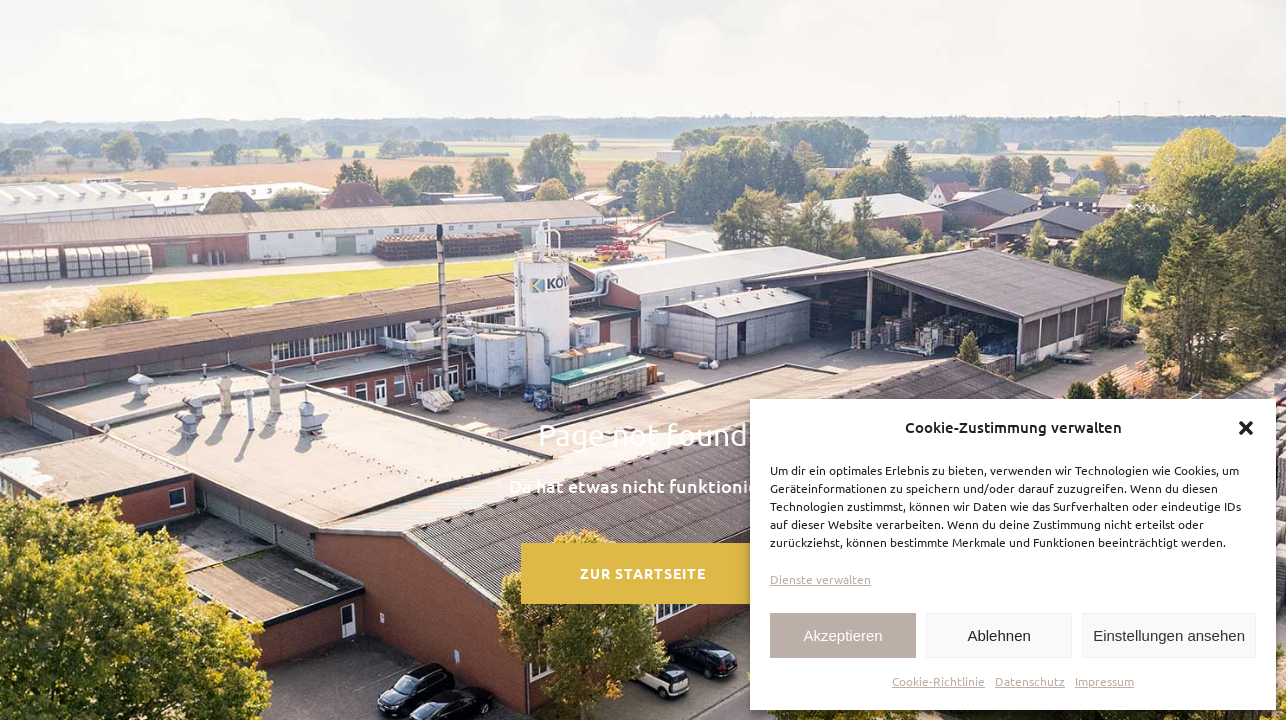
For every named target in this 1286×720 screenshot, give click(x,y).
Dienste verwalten (820, 579)
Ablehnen (998, 635)
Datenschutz (1030, 681)
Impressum (1104, 681)
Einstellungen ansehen (1169, 635)
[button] (1246, 428)
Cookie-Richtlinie (938, 681)
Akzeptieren (842, 635)
